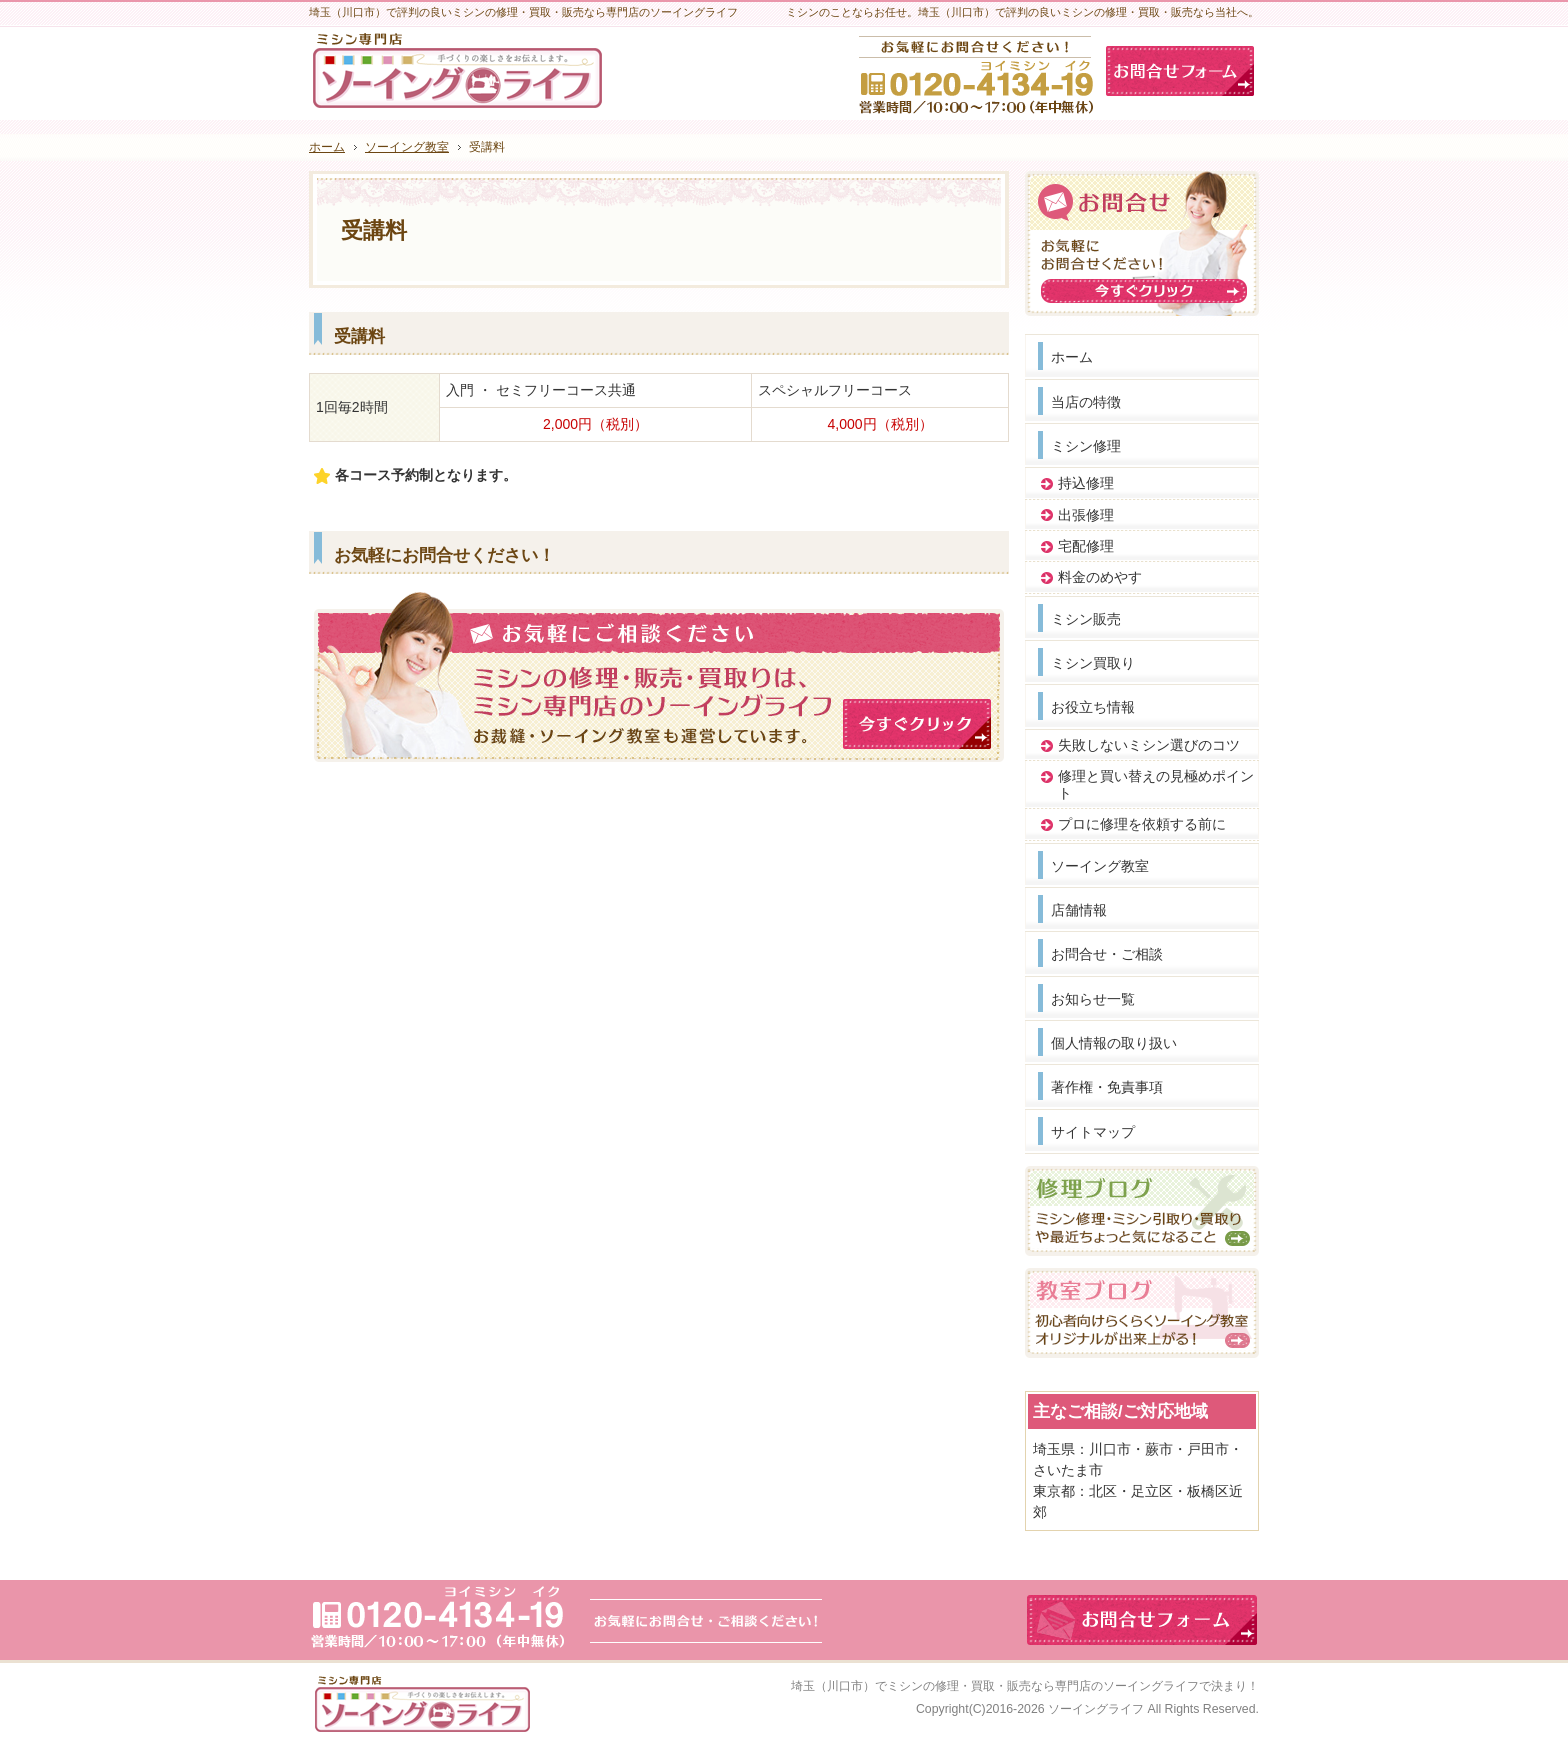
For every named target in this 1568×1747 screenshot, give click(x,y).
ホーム (1072, 357)
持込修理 (1086, 483)
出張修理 (1086, 515)
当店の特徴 (1086, 402)
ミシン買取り (1093, 663)
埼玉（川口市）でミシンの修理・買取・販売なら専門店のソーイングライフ (995, 1686)
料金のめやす (1100, 577)
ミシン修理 (1086, 446)
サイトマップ (1093, 1132)
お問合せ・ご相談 (1107, 954)
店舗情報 (1079, 910)
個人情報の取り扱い (1114, 1043)
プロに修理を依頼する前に (1142, 824)
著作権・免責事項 (1107, 1087)
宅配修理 (1086, 546)
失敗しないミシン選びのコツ (1149, 745)
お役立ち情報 (1093, 707)
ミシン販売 (1086, 619)
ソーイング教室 (1100, 866)
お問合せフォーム (1180, 71)
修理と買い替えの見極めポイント (1156, 784)
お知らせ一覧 (1093, 999)
